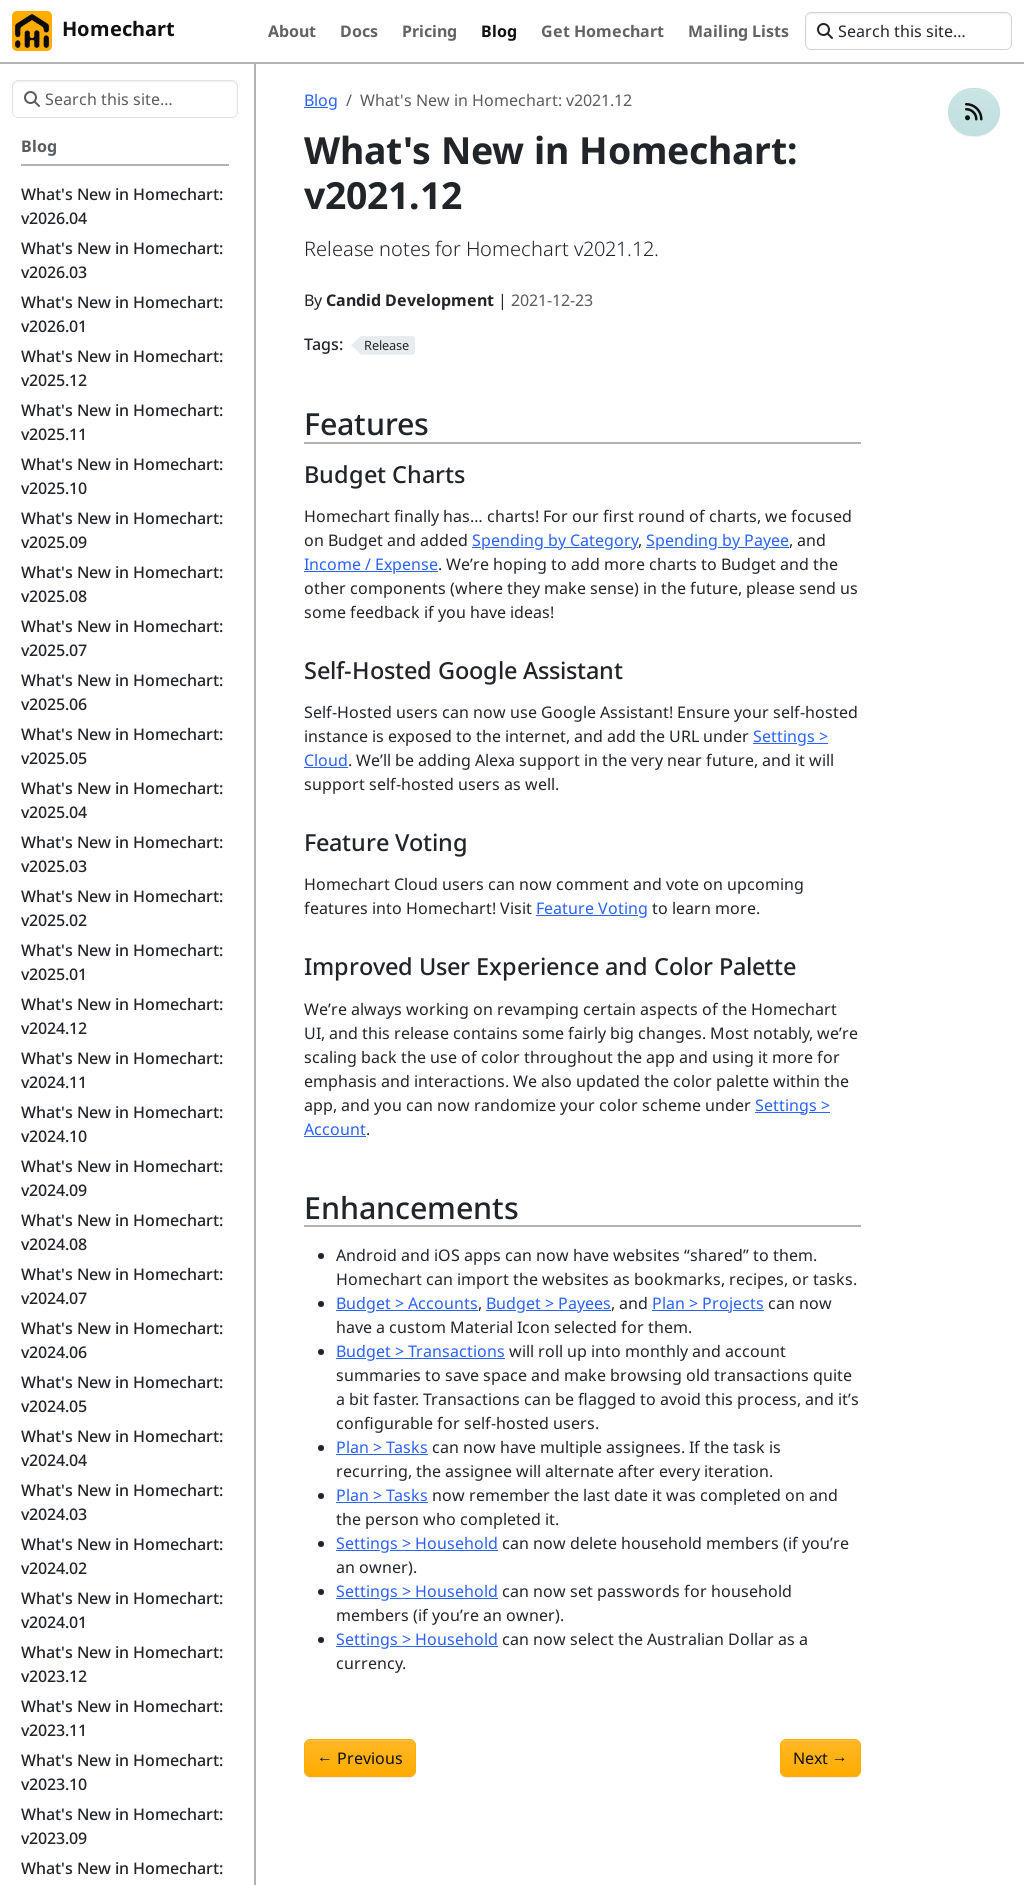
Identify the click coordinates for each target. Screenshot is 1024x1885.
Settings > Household (417, 1543)
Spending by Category (555, 540)
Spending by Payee (717, 540)
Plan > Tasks (382, 1447)
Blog (321, 100)
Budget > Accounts (407, 1303)
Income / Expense (371, 564)
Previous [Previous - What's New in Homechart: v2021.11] (360, 1758)
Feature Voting (592, 908)
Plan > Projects (708, 1303)
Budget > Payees (548, 1303)
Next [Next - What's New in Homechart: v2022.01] (820, 1758)
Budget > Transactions (420, 1351)
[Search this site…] (908, 31)
